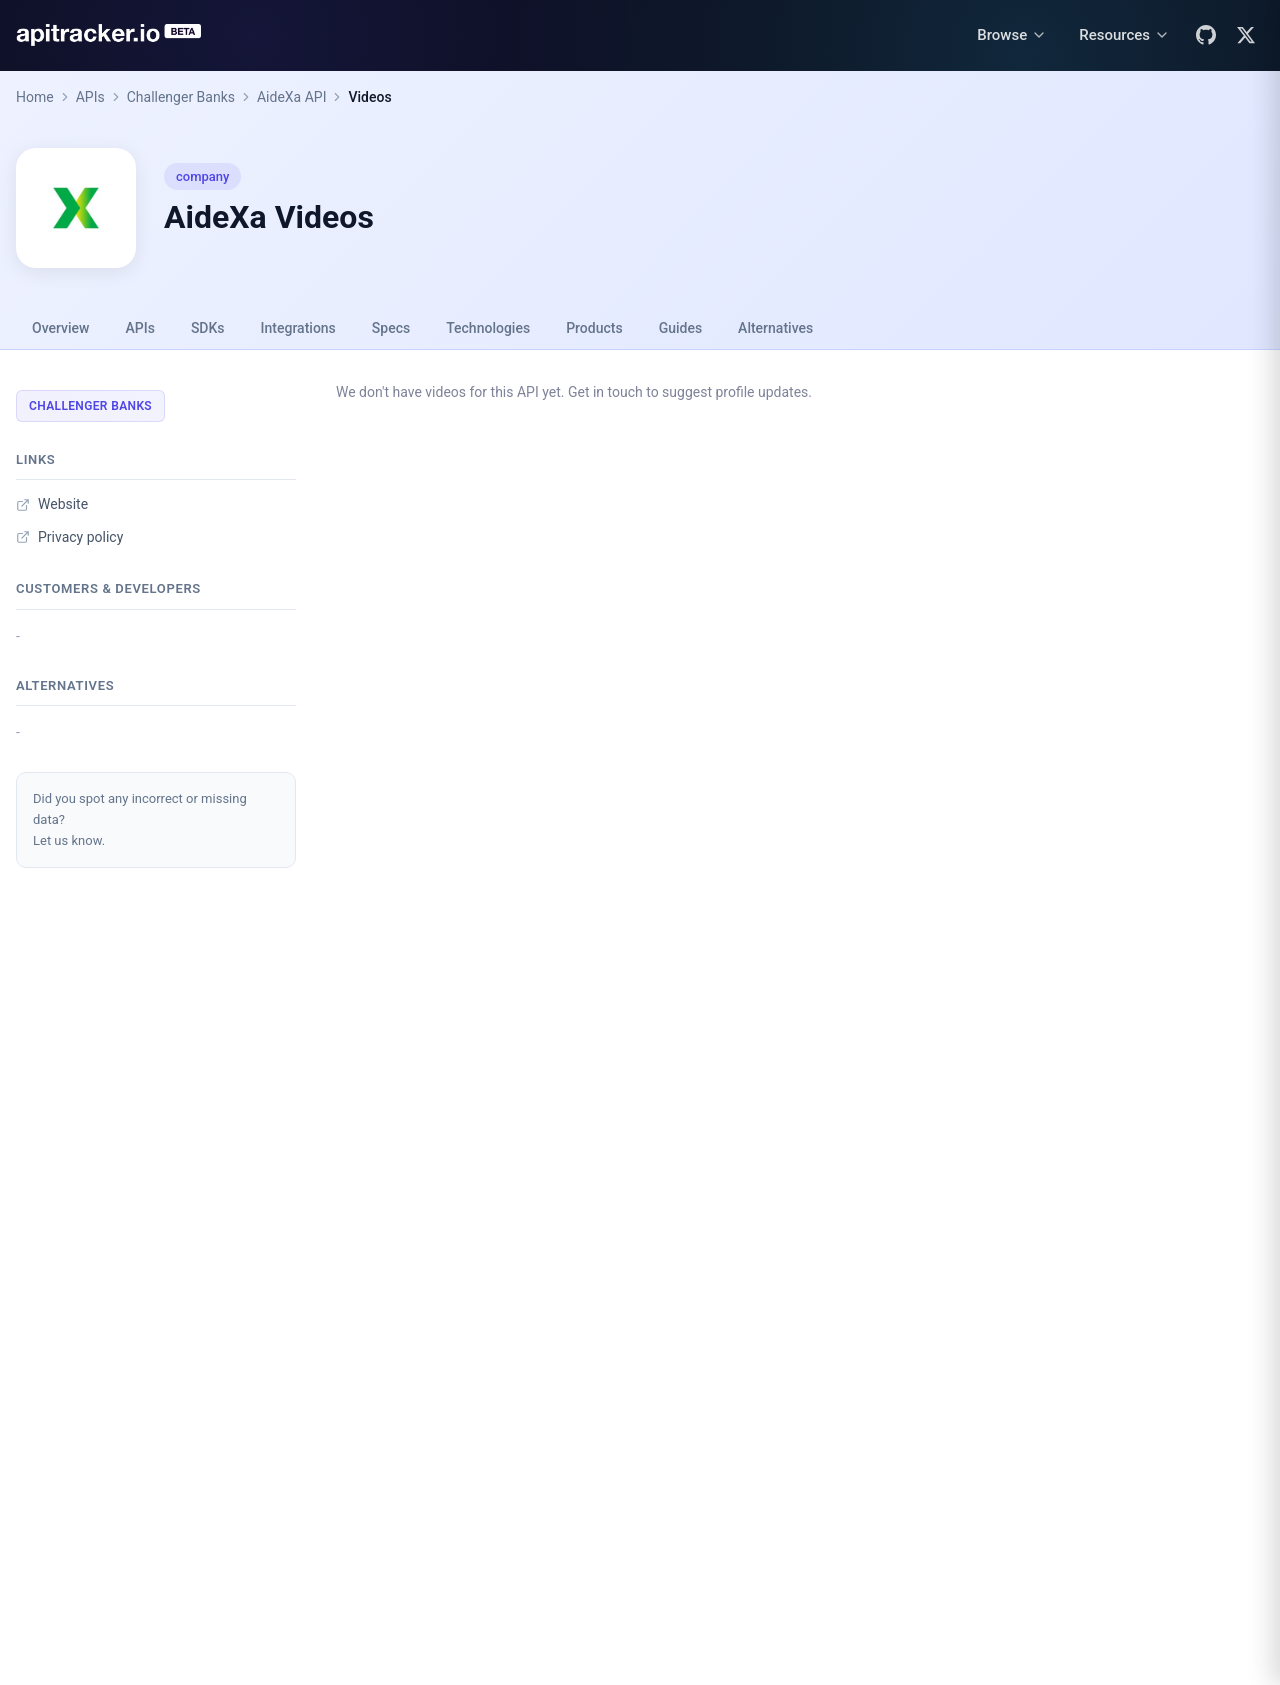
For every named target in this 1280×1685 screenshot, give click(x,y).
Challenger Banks (181, 97)
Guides (680, 328)
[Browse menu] (1012, 35)
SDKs (208, 328)
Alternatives (775, 328)
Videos (369, 97)
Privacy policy (69, 537)
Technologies (488, 328)
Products (594, 328)
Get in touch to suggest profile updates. (690, 392)
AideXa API (292, 97)
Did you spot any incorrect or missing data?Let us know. (140, 819)
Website (52, 504)
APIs (90, 97)
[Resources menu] (1124, 35)
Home (35, 97)
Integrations (298, 328)
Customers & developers (108, 588)
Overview (60, 328)
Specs (391, 328)
